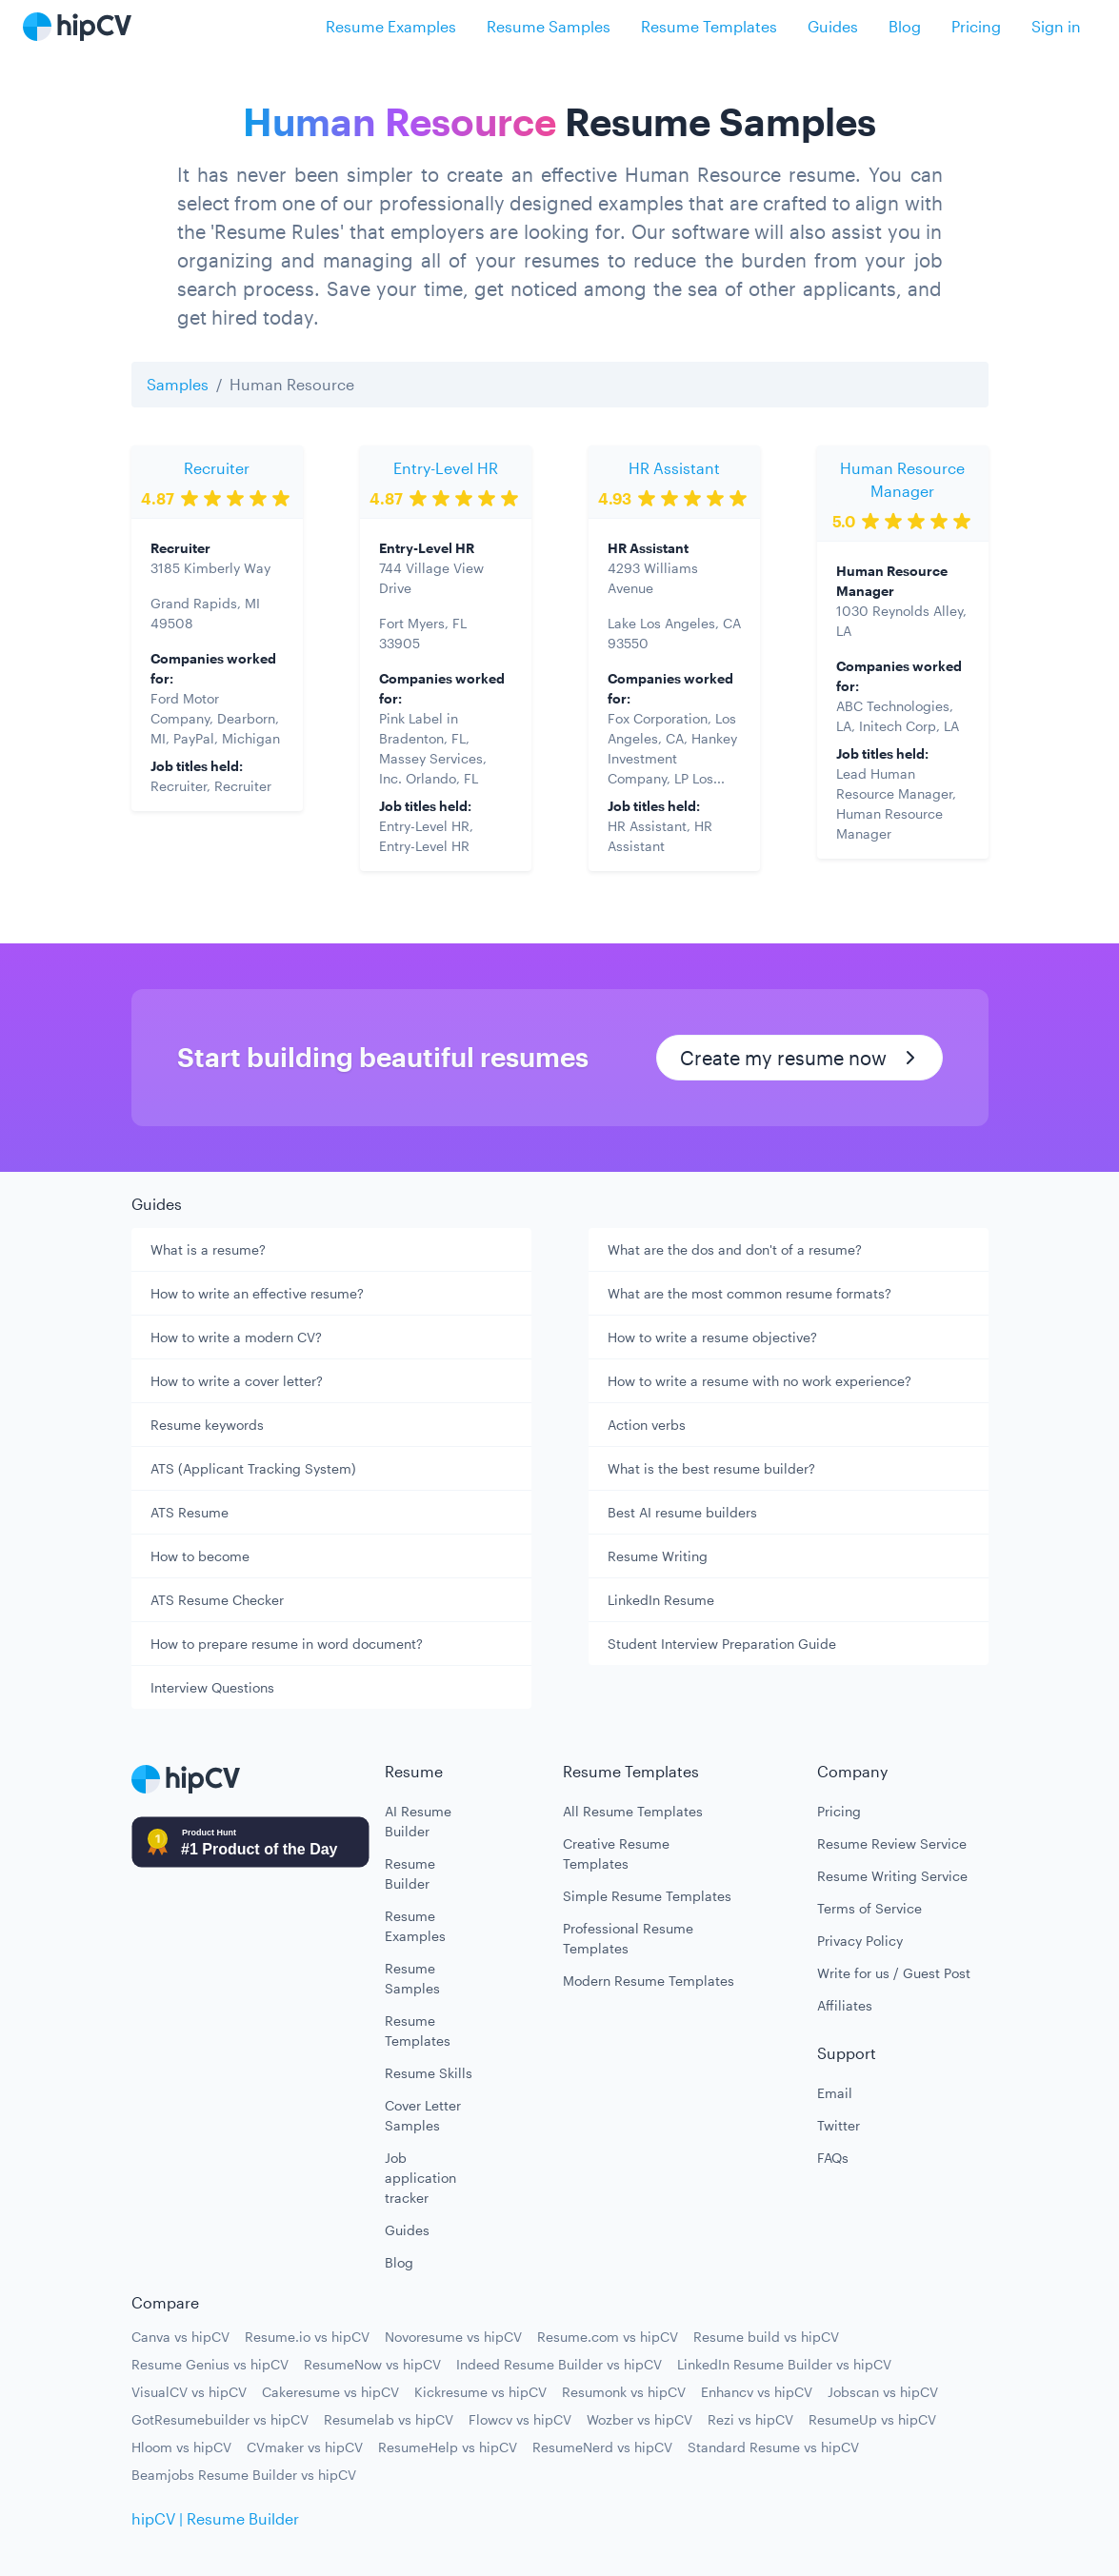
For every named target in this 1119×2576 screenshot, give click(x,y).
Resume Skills (428, 2073)
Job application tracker (420, 2178)
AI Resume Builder (418, 1821)
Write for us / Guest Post (893, 1973)
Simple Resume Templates (647, 1896)
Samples (178, 384)
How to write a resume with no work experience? (759, 1381)
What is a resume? (208, 1249)
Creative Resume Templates (616, 1853)
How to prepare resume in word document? (286, 1643)
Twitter (838, 2125)
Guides (833, 26)
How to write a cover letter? (236, 1381)
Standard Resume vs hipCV (773, 2447)
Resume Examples (391, 26)
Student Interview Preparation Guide (722, 1643)
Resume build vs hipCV (766, 2336)
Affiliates (844, 2005)
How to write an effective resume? (257, 1293)
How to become (200, 1556)
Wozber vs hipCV (639, 2419)
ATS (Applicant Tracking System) (253, 1468)
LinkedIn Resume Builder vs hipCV (784, 2364)
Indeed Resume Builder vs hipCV (559, 2364)
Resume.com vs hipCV (607, 2336)
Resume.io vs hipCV (307, 2336)
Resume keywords (207, 1425)
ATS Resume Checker (217, 1600)
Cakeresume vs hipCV (330, 2392)
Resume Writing (658, 1556)
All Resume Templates (633, 1811)
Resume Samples (548, 26)
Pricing (976, 26)
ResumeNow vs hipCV (372, 2364)
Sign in (1056, 26)
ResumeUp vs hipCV (872, 2419)
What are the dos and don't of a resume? (735, 1249)
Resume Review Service (892, 1843)
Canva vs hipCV (180, 2336)
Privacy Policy (860, 1940)
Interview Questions (212, 1687)
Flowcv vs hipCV (520, 2419)
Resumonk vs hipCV (624, 2392)
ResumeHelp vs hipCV (447, 2447)
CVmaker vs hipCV (305, 2447)
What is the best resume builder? (711, 1468)
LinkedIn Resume (661, 1600)
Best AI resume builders (682, 1512)
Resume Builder (410, 1873)
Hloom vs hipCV (181, 2447)
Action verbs (647, 1425)
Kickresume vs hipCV (480, 2392)
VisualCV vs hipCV (189, 2392)
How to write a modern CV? (236, 1337)
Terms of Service (869, 1908)
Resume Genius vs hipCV (210, 2364)
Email (834, 2093)
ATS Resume (189, 1512)
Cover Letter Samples (423, 2115)
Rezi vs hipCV (750, 2419)
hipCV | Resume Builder (215, 2518)
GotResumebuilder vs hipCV (220, 2419)
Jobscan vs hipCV (883, 2392)
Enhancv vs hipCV (756, 2392)
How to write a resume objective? (712, 1337)
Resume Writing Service (892, 1876)
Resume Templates (709, 26)
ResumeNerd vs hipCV (602, 2447)
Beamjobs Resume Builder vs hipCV (243, 2475)
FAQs (833, 2158)
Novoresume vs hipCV (453, 2336)
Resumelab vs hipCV (388, 2419)
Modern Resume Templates (648, 1980)
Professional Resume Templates (628, 1938)
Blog (905, 26)
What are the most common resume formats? (749, 1293)
